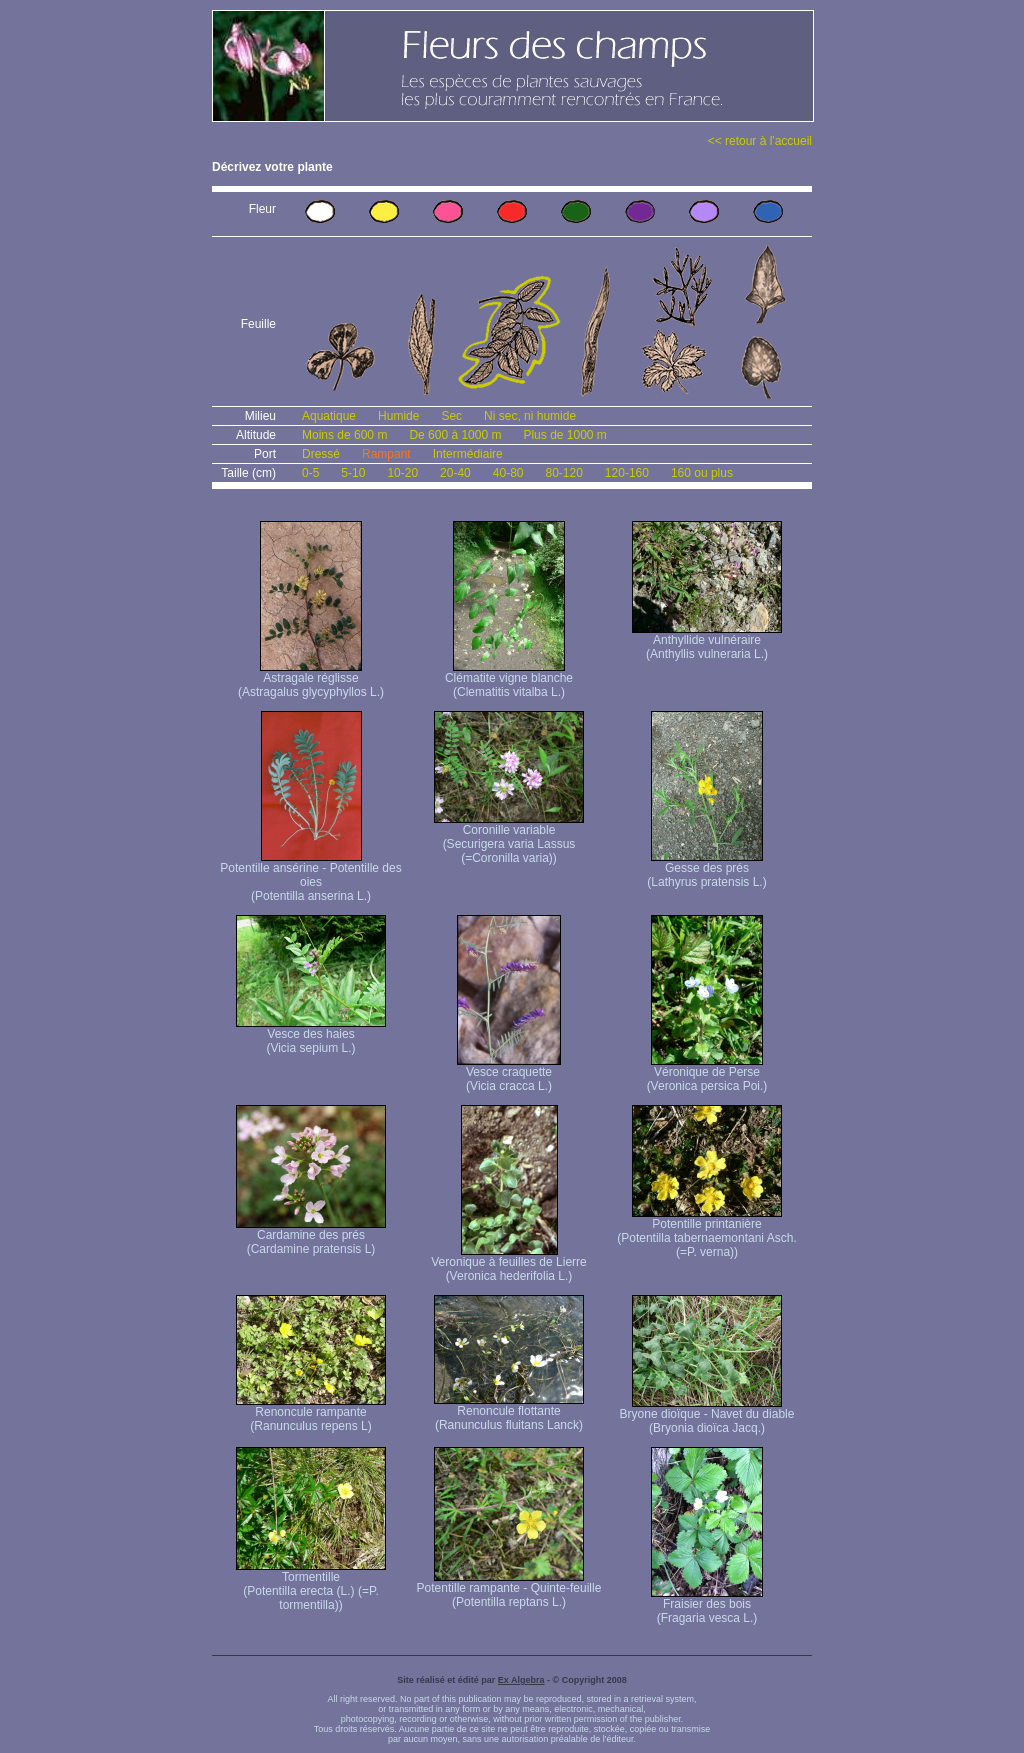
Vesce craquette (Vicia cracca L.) (509, 1073)
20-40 (455, 473)
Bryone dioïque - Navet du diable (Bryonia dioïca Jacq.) (707, 1415)
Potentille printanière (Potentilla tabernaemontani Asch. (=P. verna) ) (706, 1232)
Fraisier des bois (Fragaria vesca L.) (707, 1605)
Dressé (321, 454)
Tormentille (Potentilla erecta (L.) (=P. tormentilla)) (311, 1585)
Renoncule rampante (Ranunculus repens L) (311, 1413)
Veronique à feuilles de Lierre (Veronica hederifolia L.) (508, 1263)
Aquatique (329, 416)
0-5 (310, 473)
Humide (398, 416)
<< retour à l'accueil (760, 141)
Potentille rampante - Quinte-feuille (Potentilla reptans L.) (509, 1589)
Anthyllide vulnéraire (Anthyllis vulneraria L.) (707, 641)
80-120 (563, 473)
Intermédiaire (468, 454)
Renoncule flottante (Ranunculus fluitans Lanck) (509, 1412)
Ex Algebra (521, 1680)
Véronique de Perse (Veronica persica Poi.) (707, 1073)
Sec (451, 416)
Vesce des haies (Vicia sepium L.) (311, 1035)
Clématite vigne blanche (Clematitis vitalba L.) (509, 679)
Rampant (386, 454)
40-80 (508, 473)
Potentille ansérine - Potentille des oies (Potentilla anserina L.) (310, 876)
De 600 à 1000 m (455, 435)
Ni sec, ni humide (530, 416)
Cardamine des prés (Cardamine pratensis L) (311, 1236)
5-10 (353, 473)
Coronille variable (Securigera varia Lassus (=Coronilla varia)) (509, 838)
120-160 (627, 473)
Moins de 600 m (344, 435)
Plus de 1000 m (564, 435)
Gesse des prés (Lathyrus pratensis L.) (706, 869)
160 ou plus (702, 473)
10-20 (402, 473)
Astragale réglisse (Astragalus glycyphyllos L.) (311, 679)
